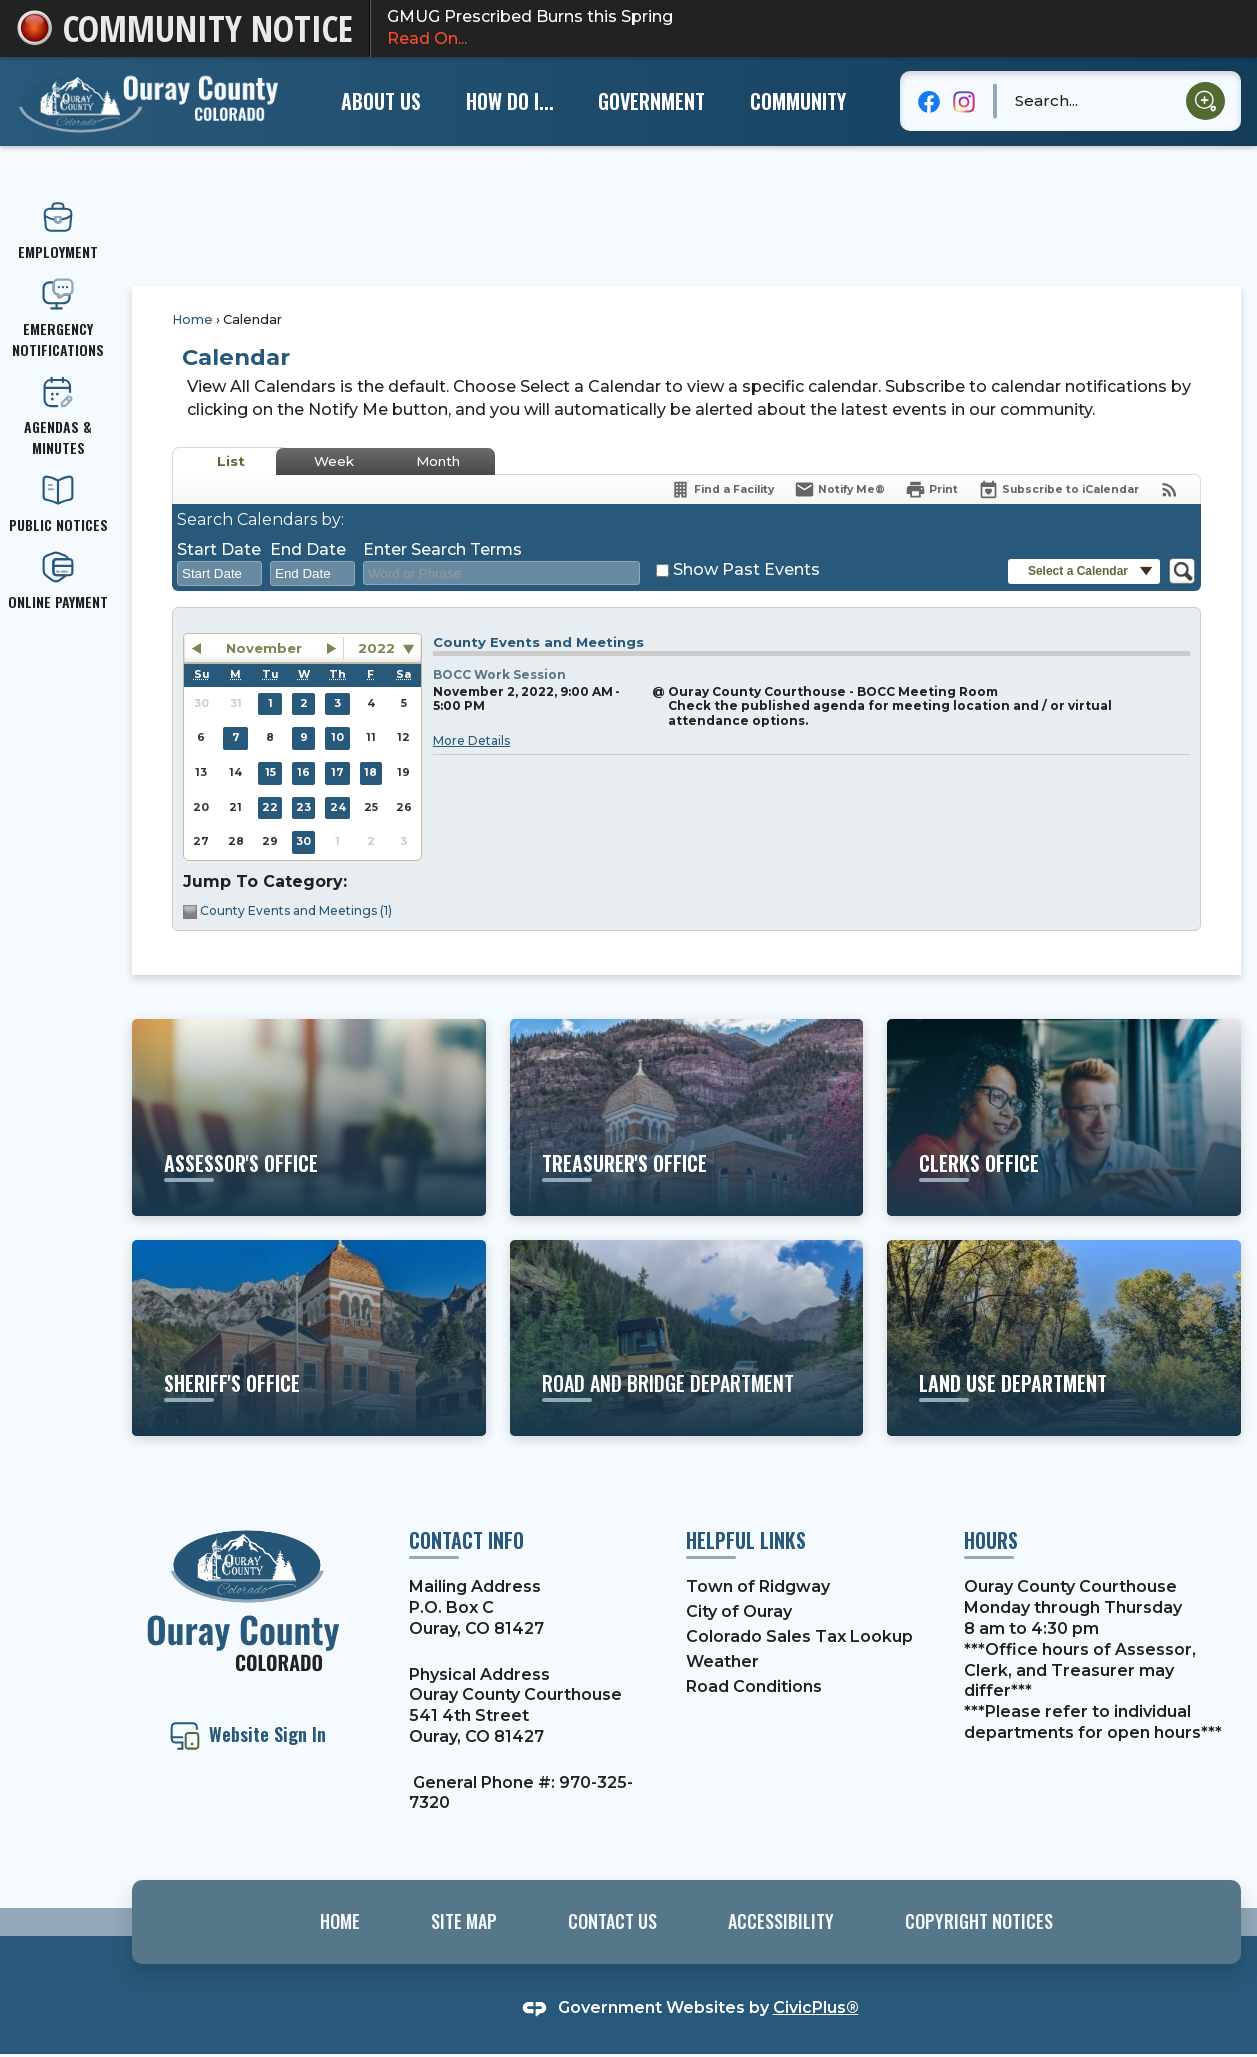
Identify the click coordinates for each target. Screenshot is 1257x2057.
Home (192, 319)
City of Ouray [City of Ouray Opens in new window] (739, 1611)
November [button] (264, 648)
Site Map (464, 1921)
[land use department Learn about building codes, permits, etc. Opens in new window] (1064, 1338)
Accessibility (781, 1921)
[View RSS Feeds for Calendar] (1169, 489)
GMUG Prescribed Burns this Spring (814, 29)
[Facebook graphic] (929, 101)
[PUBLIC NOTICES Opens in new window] (58, 504)
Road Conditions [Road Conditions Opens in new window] (754, 1686)
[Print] (931, 489)
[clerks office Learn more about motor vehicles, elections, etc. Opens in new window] (1064, 1117)
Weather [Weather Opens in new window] (722, 1661)
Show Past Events (746, 569)
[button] (1205, 101)
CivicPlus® (816, 2007)
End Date (308, 549)
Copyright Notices (979, 1921)
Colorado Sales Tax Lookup (799, 1636)
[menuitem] (381, 101)
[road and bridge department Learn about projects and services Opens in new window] (687, 1338)
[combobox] (219, 574)
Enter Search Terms (442, 549)
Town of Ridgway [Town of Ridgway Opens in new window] (758, 1586)
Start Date (219, 549)
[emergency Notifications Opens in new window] (58, 319)
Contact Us (612, 1921)
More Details (471, 740)
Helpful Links (746, 1540)
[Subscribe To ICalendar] (1058, 489)
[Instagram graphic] (963, 101)
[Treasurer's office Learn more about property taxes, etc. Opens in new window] (687, 1117)
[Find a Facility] (722, 489)
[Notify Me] (839, 489)
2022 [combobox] (376, 648)
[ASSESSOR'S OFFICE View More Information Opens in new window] (309, 1117)
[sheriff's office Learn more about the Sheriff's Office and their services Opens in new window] (309, 1338)
